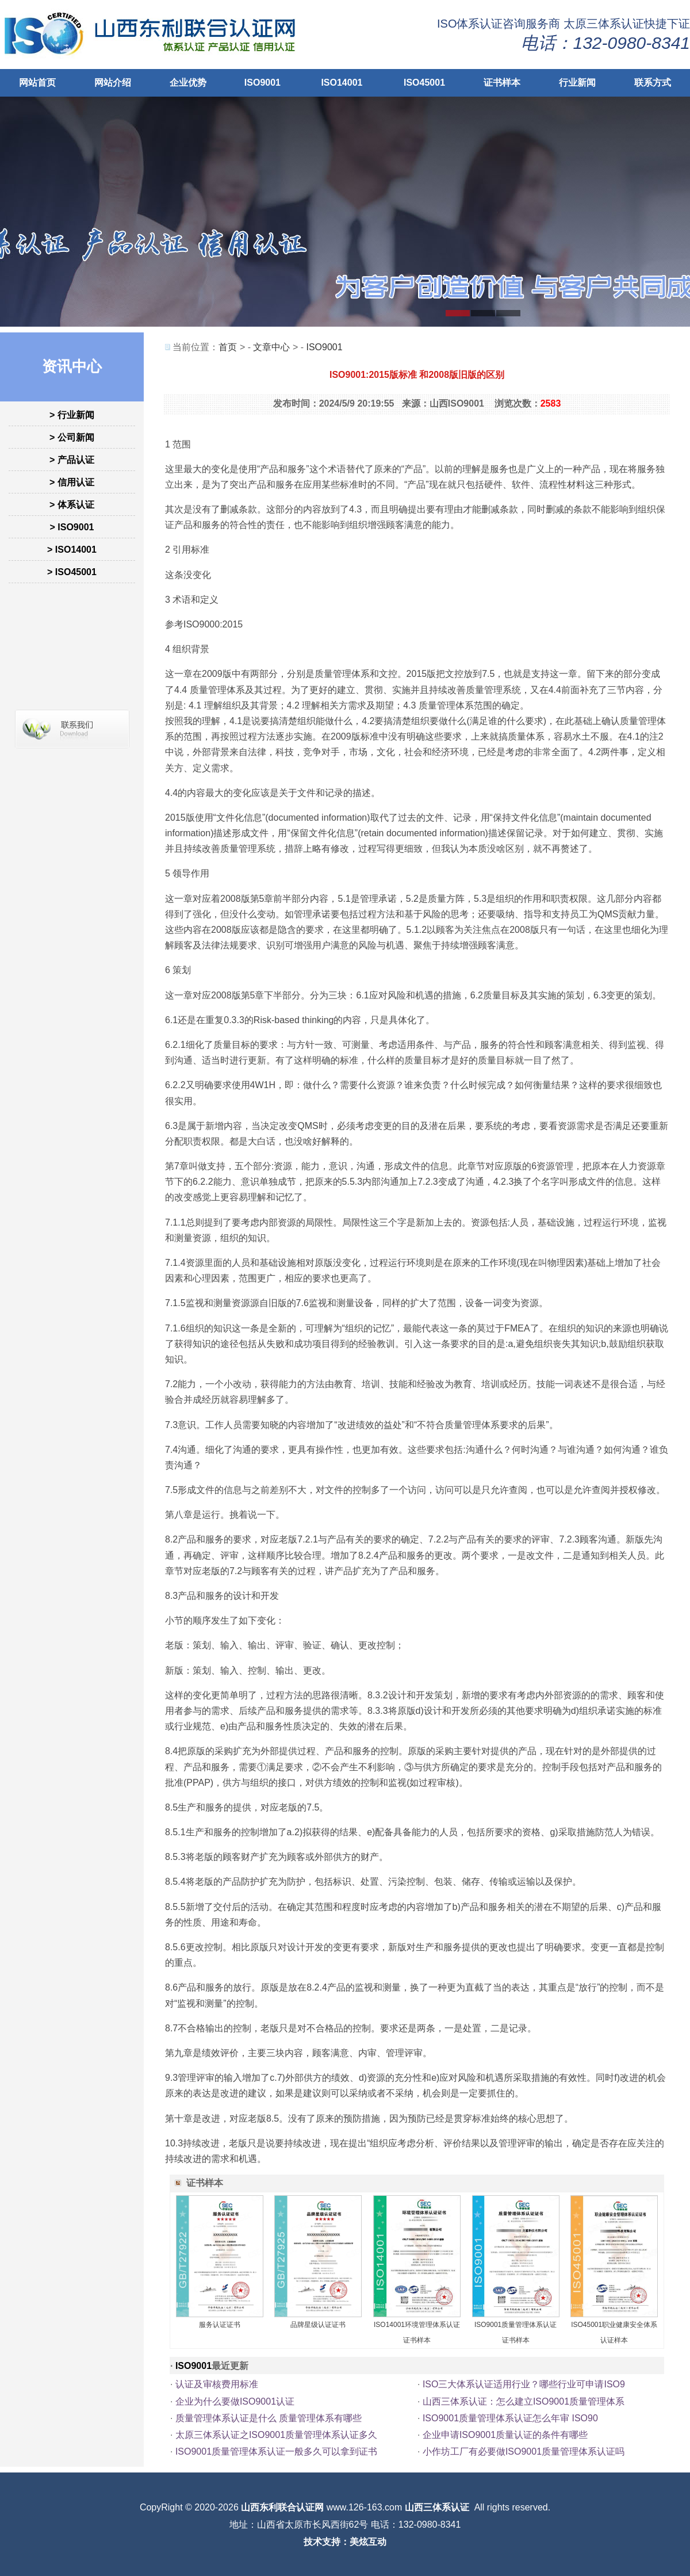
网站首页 (37, 82)
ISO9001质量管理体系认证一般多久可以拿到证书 (276, 2451)
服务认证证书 (219, 2325)
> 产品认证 (71, 460)
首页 (227, 347)
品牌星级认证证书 (318, 2325)
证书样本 (502, 82)
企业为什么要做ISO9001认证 (234, 2401)
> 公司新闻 (71, 437)
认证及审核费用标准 (216, 2384)
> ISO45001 (72, 572)
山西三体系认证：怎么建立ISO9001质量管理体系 (523, 2401)
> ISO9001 (72, 527)
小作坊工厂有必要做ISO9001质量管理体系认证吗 (523, 2451)
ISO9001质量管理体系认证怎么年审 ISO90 (510, 2418)
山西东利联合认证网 (282, 2507)
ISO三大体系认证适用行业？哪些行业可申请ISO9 (524, 2384)
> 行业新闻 (71, 415)
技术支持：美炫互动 (345, 2542)
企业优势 (188, 82)
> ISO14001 (72, 549)
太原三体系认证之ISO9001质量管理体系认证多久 (276, 2435)
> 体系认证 (71, 505)
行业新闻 (577, 82)
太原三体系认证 (604, 23)
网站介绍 (112, 82)
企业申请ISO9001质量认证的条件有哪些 (505, 2435)
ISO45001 (424, 82)
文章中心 (271, 347)
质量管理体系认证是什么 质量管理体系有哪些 (268, 2418)
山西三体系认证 (437, 2507)
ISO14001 (341, 82)
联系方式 (652, 82)
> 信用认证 (71, 482)
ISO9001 (262, 82)
